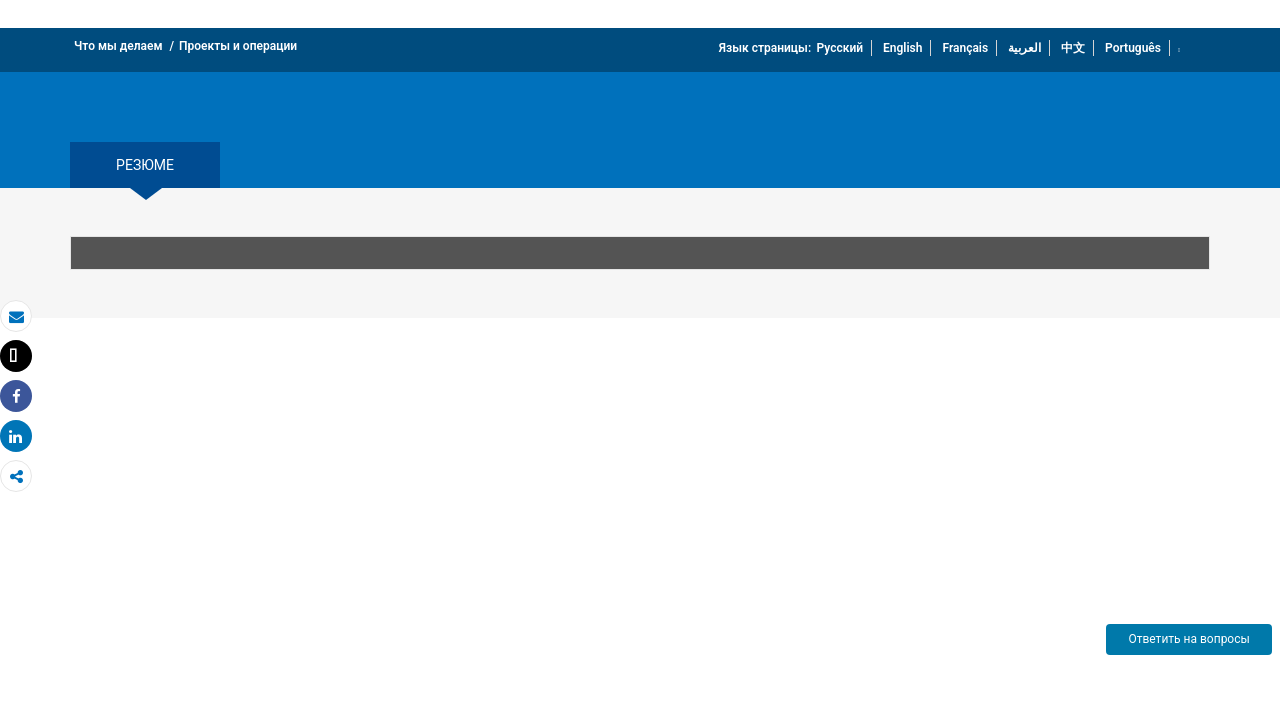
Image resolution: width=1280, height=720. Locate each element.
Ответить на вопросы (1188, 639)
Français (965, 48)
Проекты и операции (238, 46)
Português (1133, 48)
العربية (1024, 48)
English (902, 48)
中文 (1073, 48)
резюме (145, 165)
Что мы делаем (118, 46)
